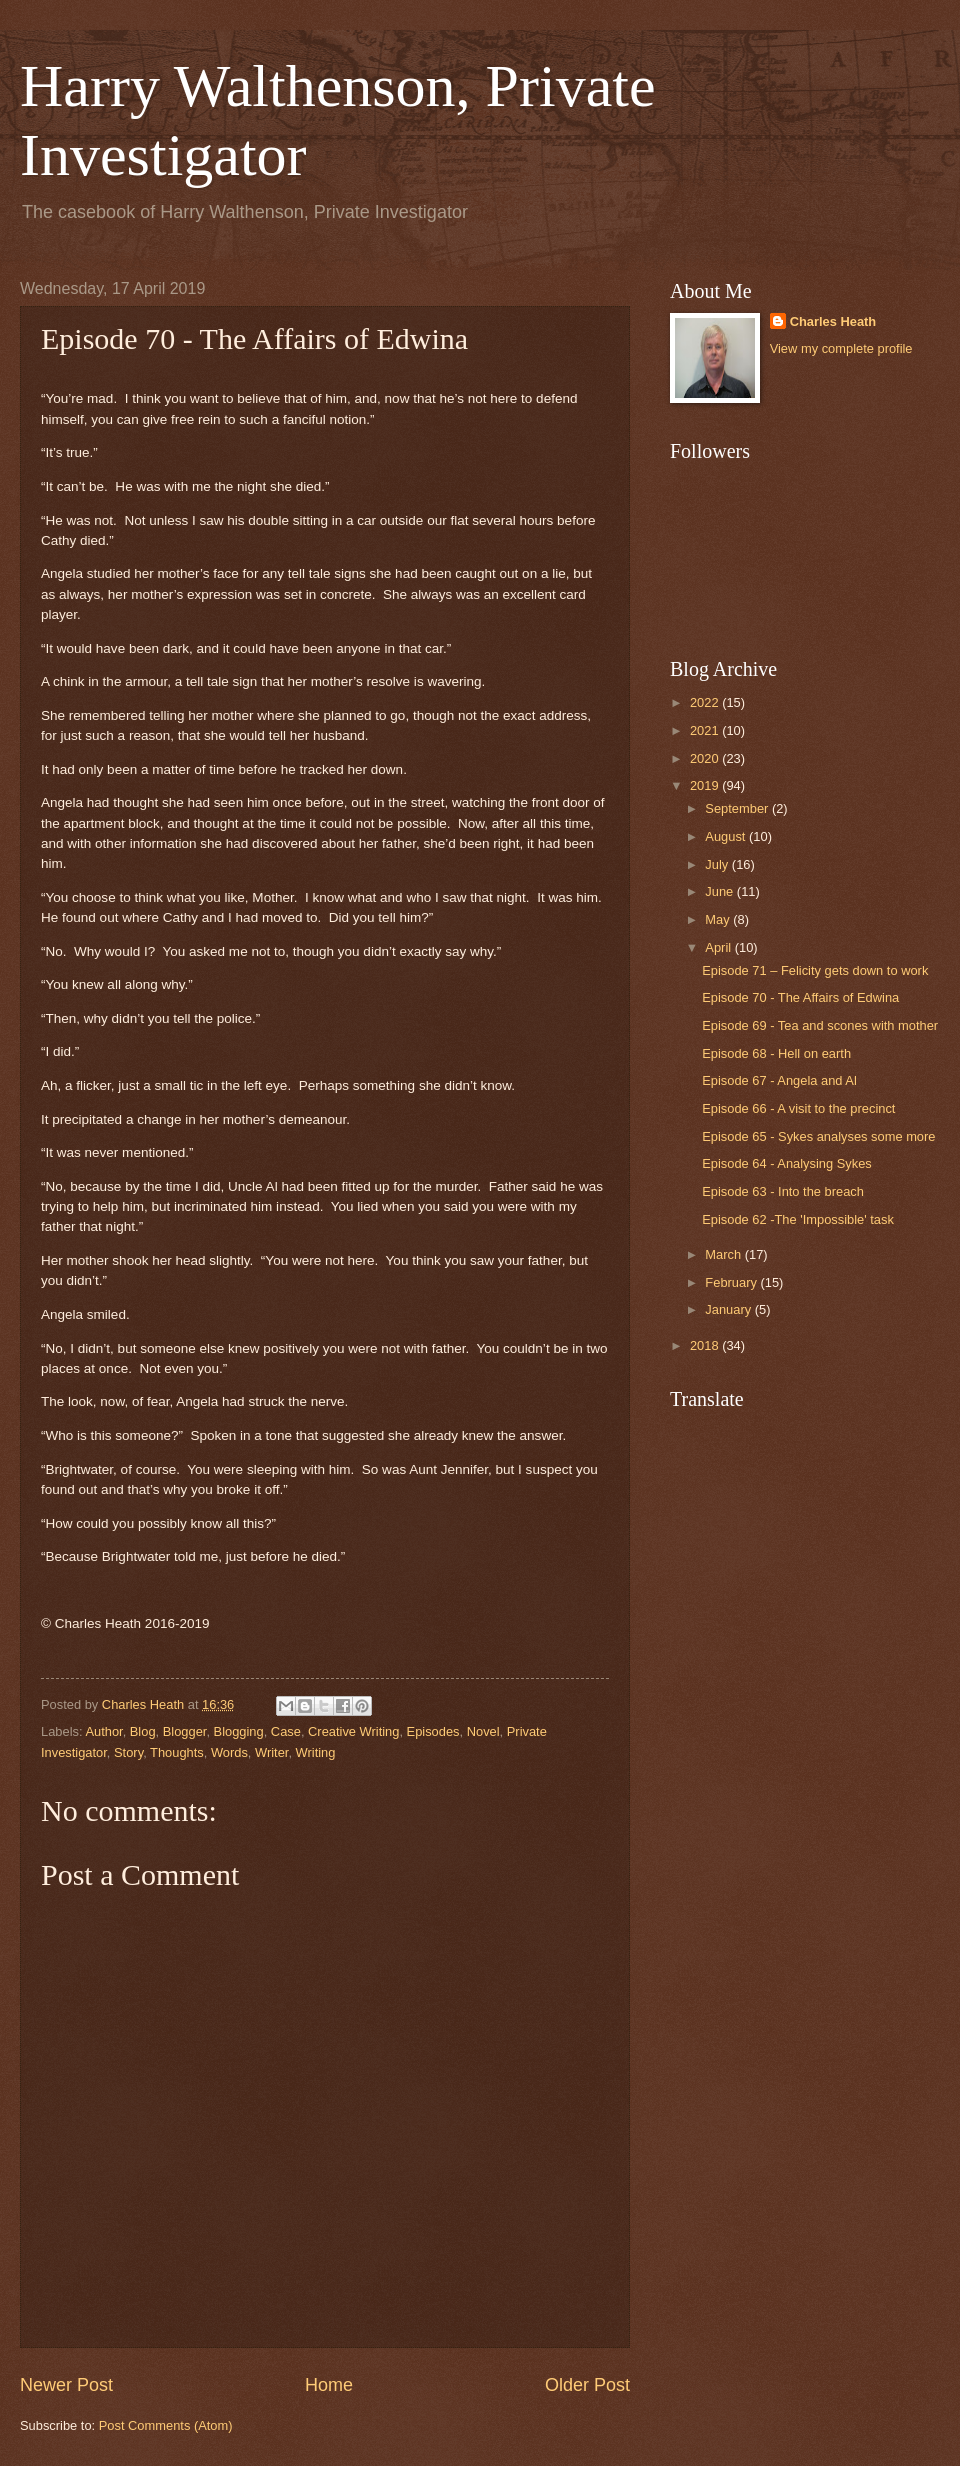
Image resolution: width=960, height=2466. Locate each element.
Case (286, 1731)
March (724, 1254)
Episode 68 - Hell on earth (776, 1053)
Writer (271, 1752)
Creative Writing (353, 1731)
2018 (706, 1345)
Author (103, 1731)
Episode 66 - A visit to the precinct (798, 1108)
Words (229, 1752)
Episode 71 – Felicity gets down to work (815, 970)
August (727, 836)
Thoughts (177, 1752)
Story (128, 1752)
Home (329, 2385)
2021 (706, 730)
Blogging (239, 1731)
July (718, 864)
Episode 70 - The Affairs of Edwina (800, 997)
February (732, 1282)
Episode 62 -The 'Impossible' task (798, 1219)
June (721, 891)
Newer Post (66, 2385)
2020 (706, 758)
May (719, 919)
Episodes (433, 1731)
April (719, 947)
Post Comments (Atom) (166, 2425)
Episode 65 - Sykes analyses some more (818, 1136)
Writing (316, 1752)
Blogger (185, 1731)
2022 (706, 702)
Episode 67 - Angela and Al (779, 1080)
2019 (706, 785)
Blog (143, 1731)
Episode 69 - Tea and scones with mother (820, 1025)
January (729, 1309)
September (738, 808)
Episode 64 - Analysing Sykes (787, 1163)
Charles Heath (833, 321)
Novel (483, 1731)
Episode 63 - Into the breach (783, 1191)
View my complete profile (841, 348)
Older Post (587, 2385)
